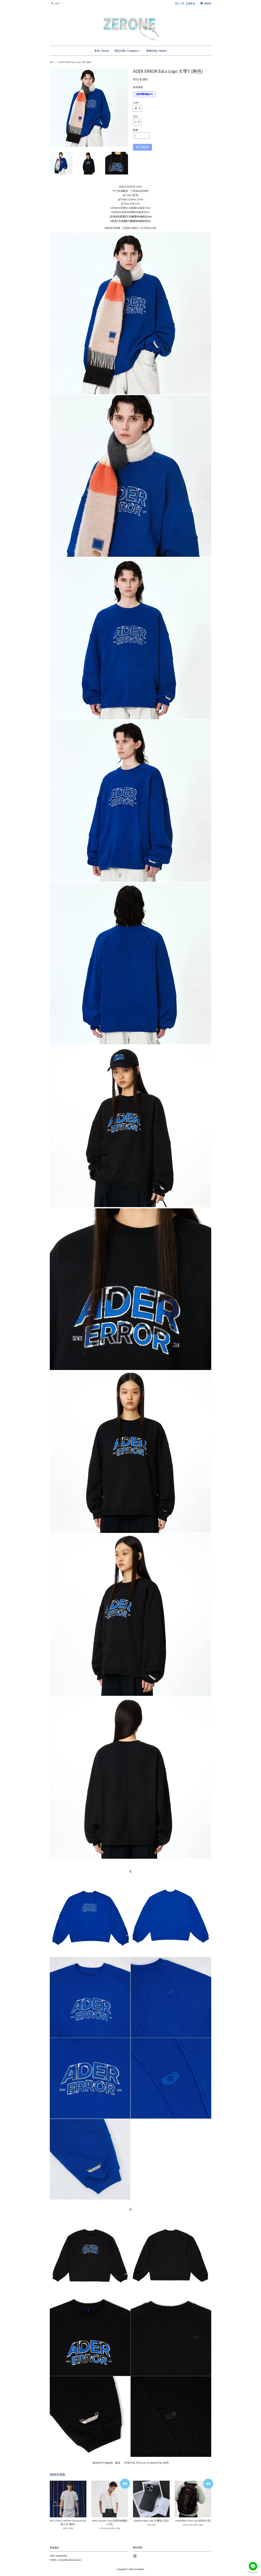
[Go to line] (253, 2566)
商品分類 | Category (128, 50)
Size (135, 116)
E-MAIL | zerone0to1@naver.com (65, 2560)
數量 (135, 129)
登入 (177, 3)
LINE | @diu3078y (58, 2556)
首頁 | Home (101, 50)
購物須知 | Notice (156, 50)
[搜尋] (60, 3)
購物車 (207, 3)
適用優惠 (138, 87)
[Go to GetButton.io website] (253, 2573)
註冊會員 (190, 3)
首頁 (51, 62)
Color (136, 102)
